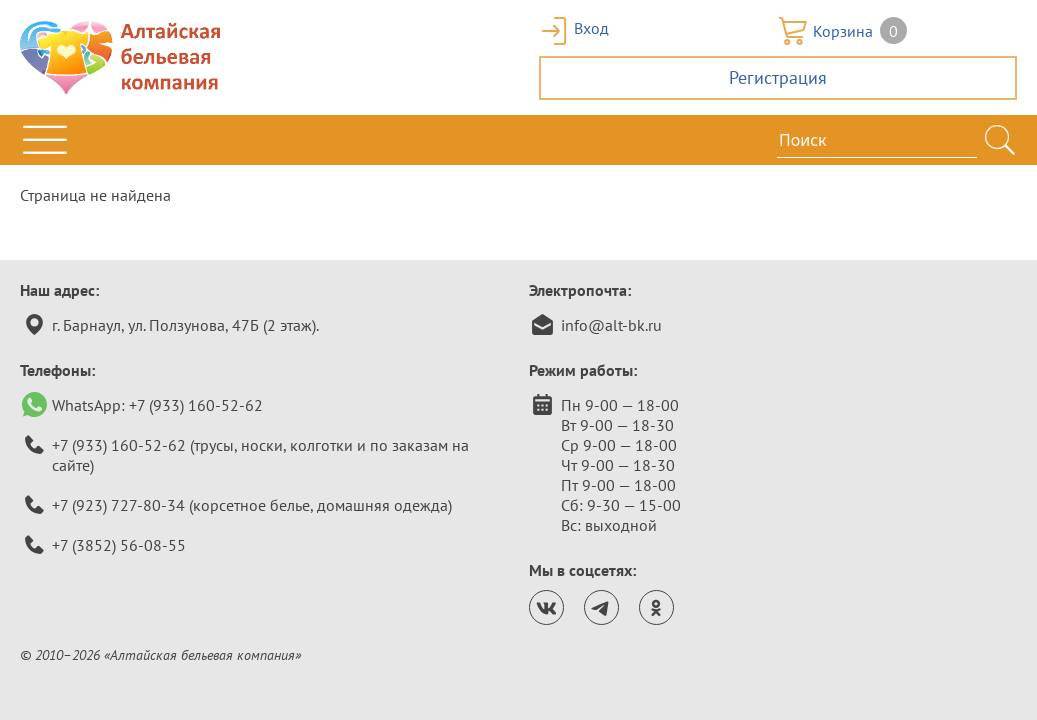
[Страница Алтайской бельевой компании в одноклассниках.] (656, 607)
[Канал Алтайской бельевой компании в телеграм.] (601, 607)
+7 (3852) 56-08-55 (119, 545)
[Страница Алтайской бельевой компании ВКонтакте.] (546, 607)
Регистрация (778, 77)
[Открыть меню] (45, 140)
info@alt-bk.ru (611, 325)
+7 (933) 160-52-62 (196, 405)
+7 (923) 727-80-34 (118, 505)
